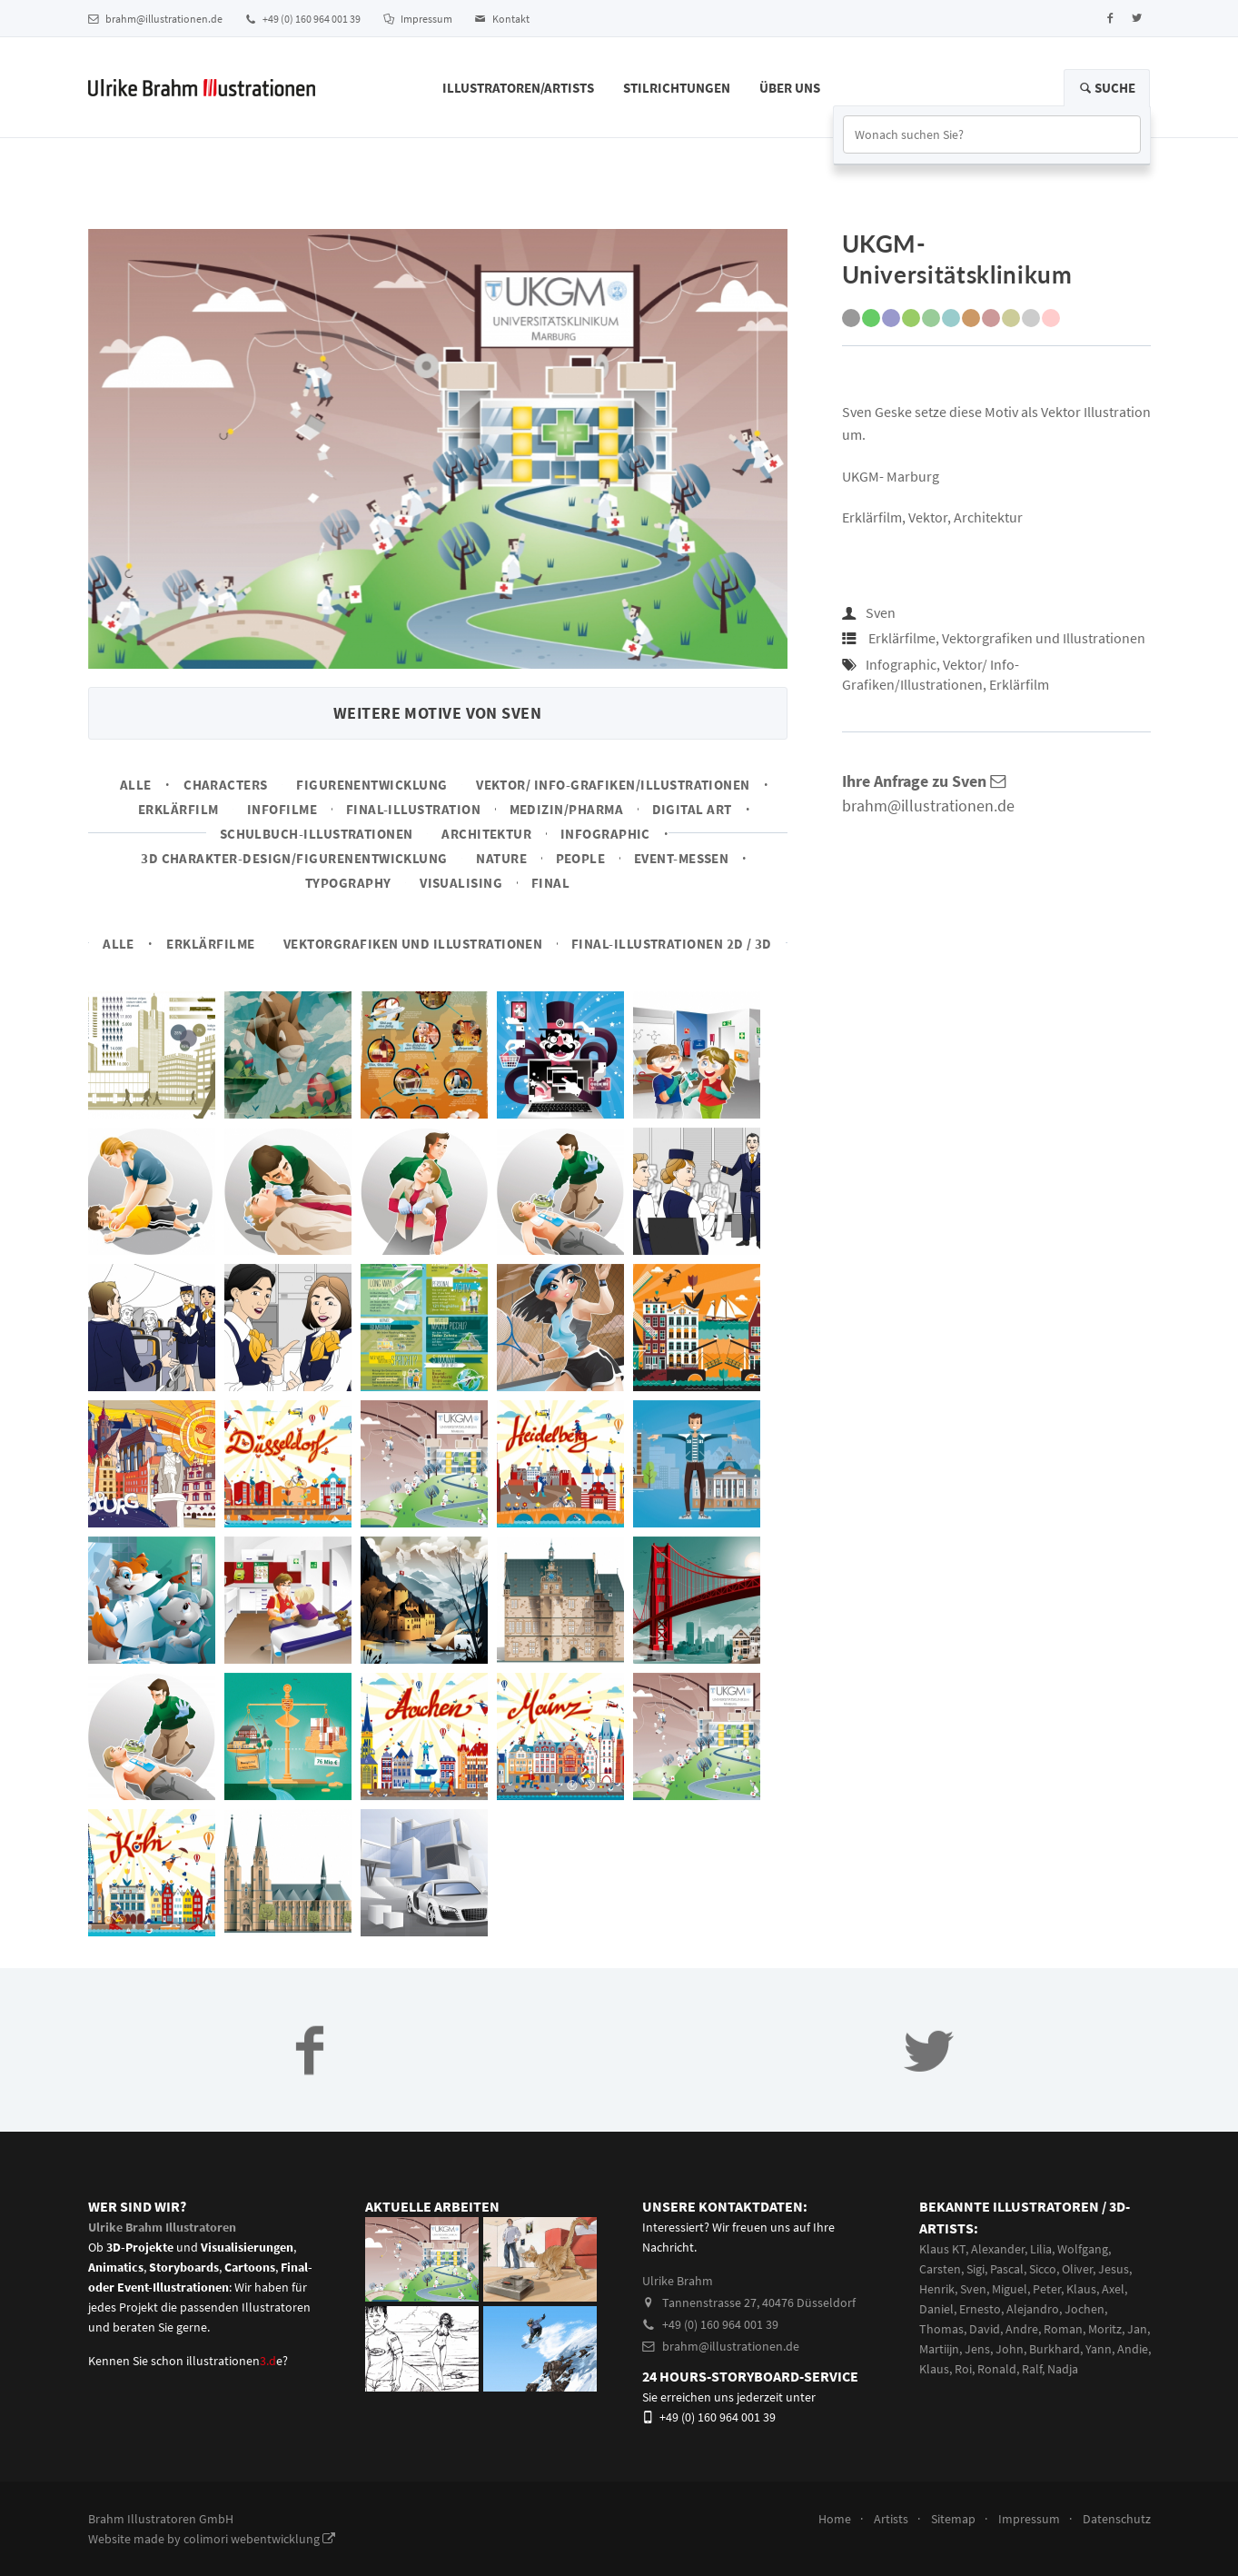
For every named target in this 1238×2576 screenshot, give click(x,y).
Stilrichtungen (676, 87)
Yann (1098, 2349)
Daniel (936, 2309)
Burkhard (1054, 2349)
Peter (1047, 2289)
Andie (1132, 2349)
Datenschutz (1117, 2519)
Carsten (940, 2269)
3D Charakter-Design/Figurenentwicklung (294, 858)
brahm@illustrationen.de (155, 18)
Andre (1021, 2329)
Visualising (461, 882)
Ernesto (980, 2309)
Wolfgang (1082, 2249)
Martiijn (939, 2349)
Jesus (1113, 2269)
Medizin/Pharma (567, 809)
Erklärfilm (178, 809)
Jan (1137, 2329)
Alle (136, 784)
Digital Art (692, 809)
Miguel (1009, 2289)
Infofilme (282, 809)
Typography (348, 882)
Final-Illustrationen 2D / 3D (671, 943)
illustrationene (234, 2360)
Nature (501, 858)
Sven (881, 612)
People (581, 858)
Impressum (417, 18)
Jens (977, 2349)
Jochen (1084, 2309)
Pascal (1007, 2269)
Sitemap (953, 2519)
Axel (1113, 2289)
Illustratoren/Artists (518, 87)
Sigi (975, 2269)
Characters (225, 784)
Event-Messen (681, 858)
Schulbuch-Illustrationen (316, 833)
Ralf (1032, 2369)
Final (550, 882)
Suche (1106, 87)
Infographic (605, 833)
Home (834, 2519)
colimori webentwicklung (259, 2539)
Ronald (996, 2369)
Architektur (486, 833)
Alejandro (1032, 2309)
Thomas (941, 2329)
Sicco (1042, 2269)
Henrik (937, 2289)
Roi (963, 2369)
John (1009, 2349)
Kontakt (502, 18)
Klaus (1081, 2289)
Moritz (1105, 2329)
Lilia (1041, 2249)
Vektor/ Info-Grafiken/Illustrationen (613, 784)
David (984, 2329)
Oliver (1077, 2269)
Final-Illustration (413, 809)
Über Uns (789, 87)
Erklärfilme (210, 943)
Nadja (1062, 2369)
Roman (1063, 2329)
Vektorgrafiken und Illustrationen (412, 943)
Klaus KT (942, 2249)
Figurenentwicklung (371, 784)
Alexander (998, 2249)
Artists (891, 2519)
